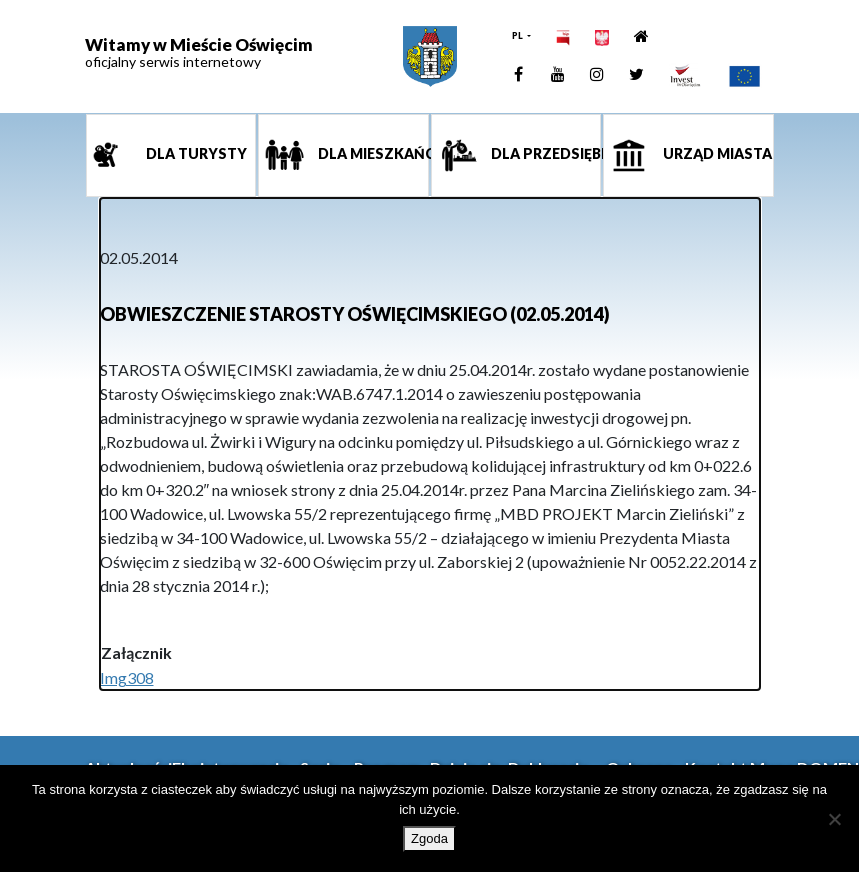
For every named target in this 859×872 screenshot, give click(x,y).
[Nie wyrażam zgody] (834, 819)
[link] (430, 56)
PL (518, 35)
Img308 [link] (127, 677)
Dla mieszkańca (372, 154)
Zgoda (429, 838)
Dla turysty (195, 154)
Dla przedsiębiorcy (545, 154)
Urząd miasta (716, 154)
